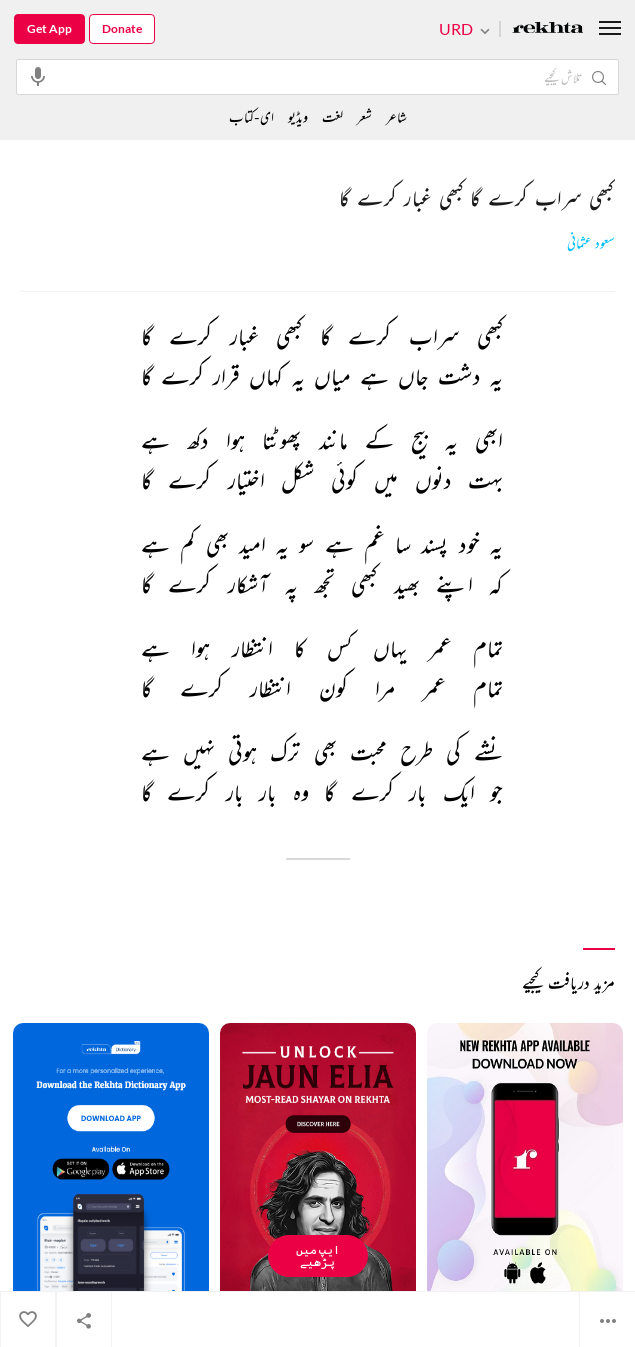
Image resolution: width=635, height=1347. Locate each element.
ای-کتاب (251, 116)
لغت (332, 116)
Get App (49, 28)
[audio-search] (38, 76)
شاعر (396, 116)
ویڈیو (298, 116)
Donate (122, 28)
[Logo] (548, 29)
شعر (364, 116)
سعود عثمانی (591, 243)
